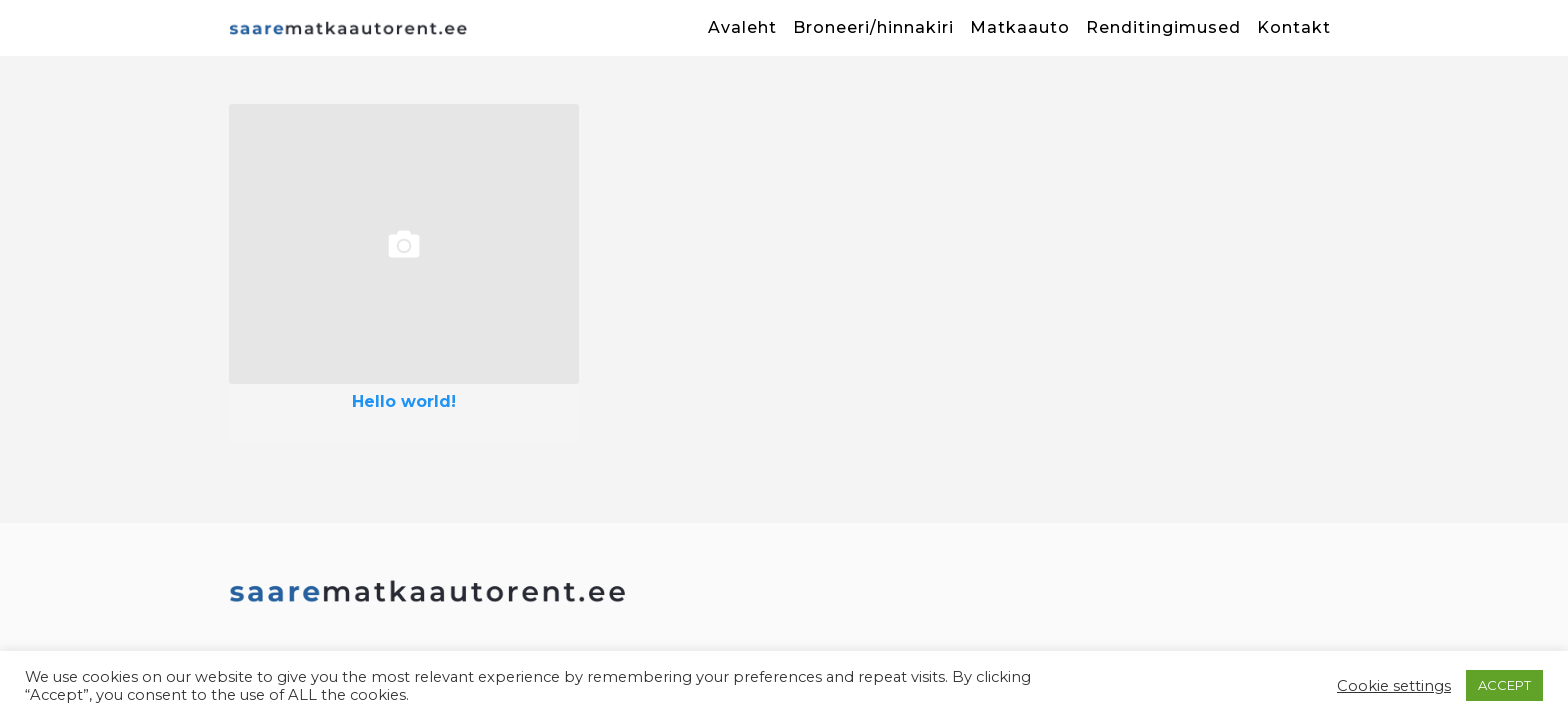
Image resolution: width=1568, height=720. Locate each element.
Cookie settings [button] (1394, 686)
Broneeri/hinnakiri (873, 27)
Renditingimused (1163, 27)
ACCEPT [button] (1504, 685)
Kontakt (1294, 27)
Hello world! (404, 402)
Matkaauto (1020, 27)
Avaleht (742, 27)
